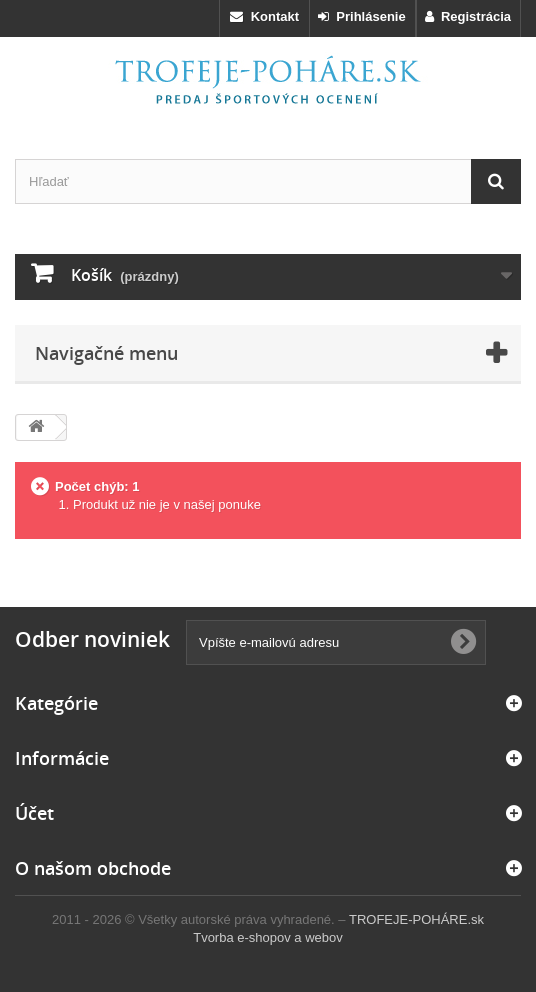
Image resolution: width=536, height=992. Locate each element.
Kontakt (264, 16)
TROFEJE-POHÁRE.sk (416, 919)
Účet (34, 813)
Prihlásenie (362, 16)
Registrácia (468, 16)
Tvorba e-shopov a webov (268, 937)
